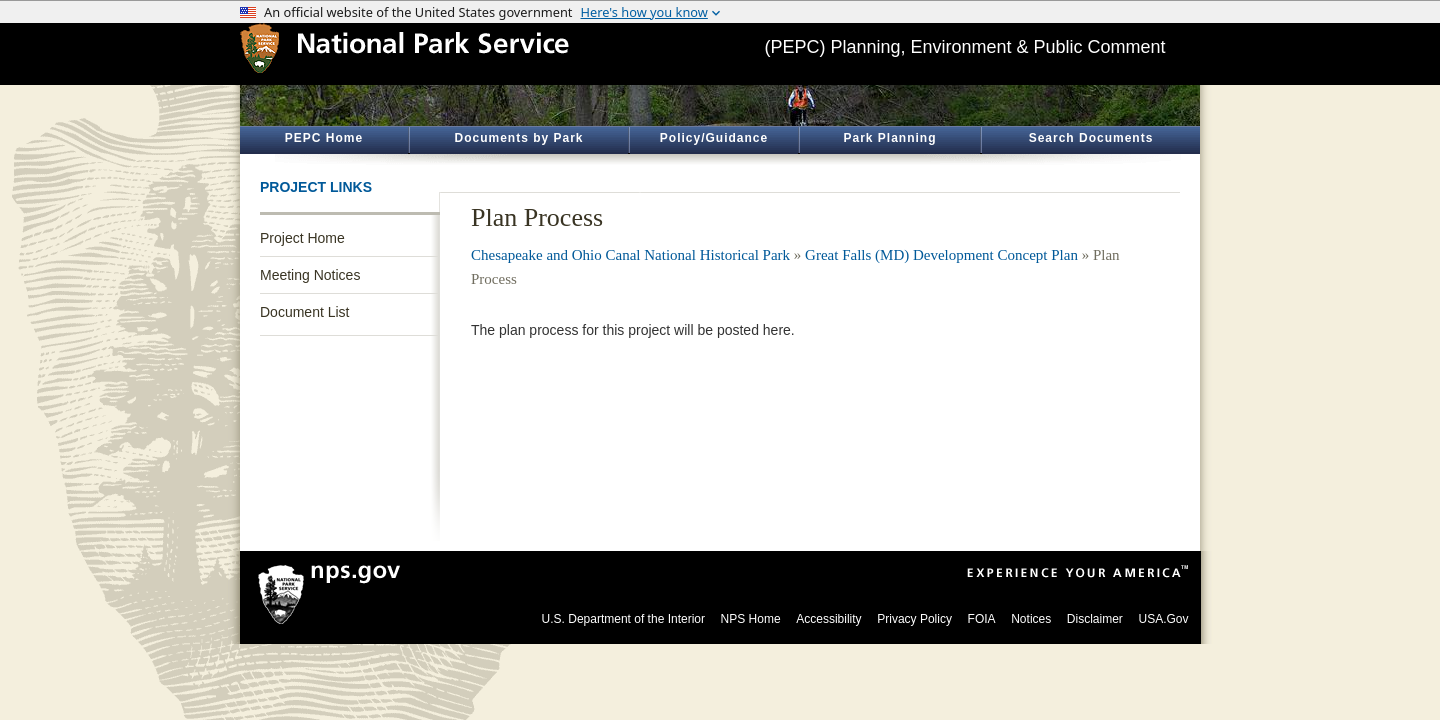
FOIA (982, 619)
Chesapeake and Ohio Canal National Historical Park (630, 255)
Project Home (302, 238)
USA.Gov (1163, 619)
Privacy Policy (914, 619)
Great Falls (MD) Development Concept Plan (941, 255)
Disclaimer (1095, 619)
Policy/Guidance (714, 138)
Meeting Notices (310, 275)
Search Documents (1091, 138)
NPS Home (751, 619)
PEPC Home (324, 138)
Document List (304, 312)
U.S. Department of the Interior (623, 619)
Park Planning (889, 138)
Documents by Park (518, 138)
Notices (1031, 619)
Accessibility (828, 619)
